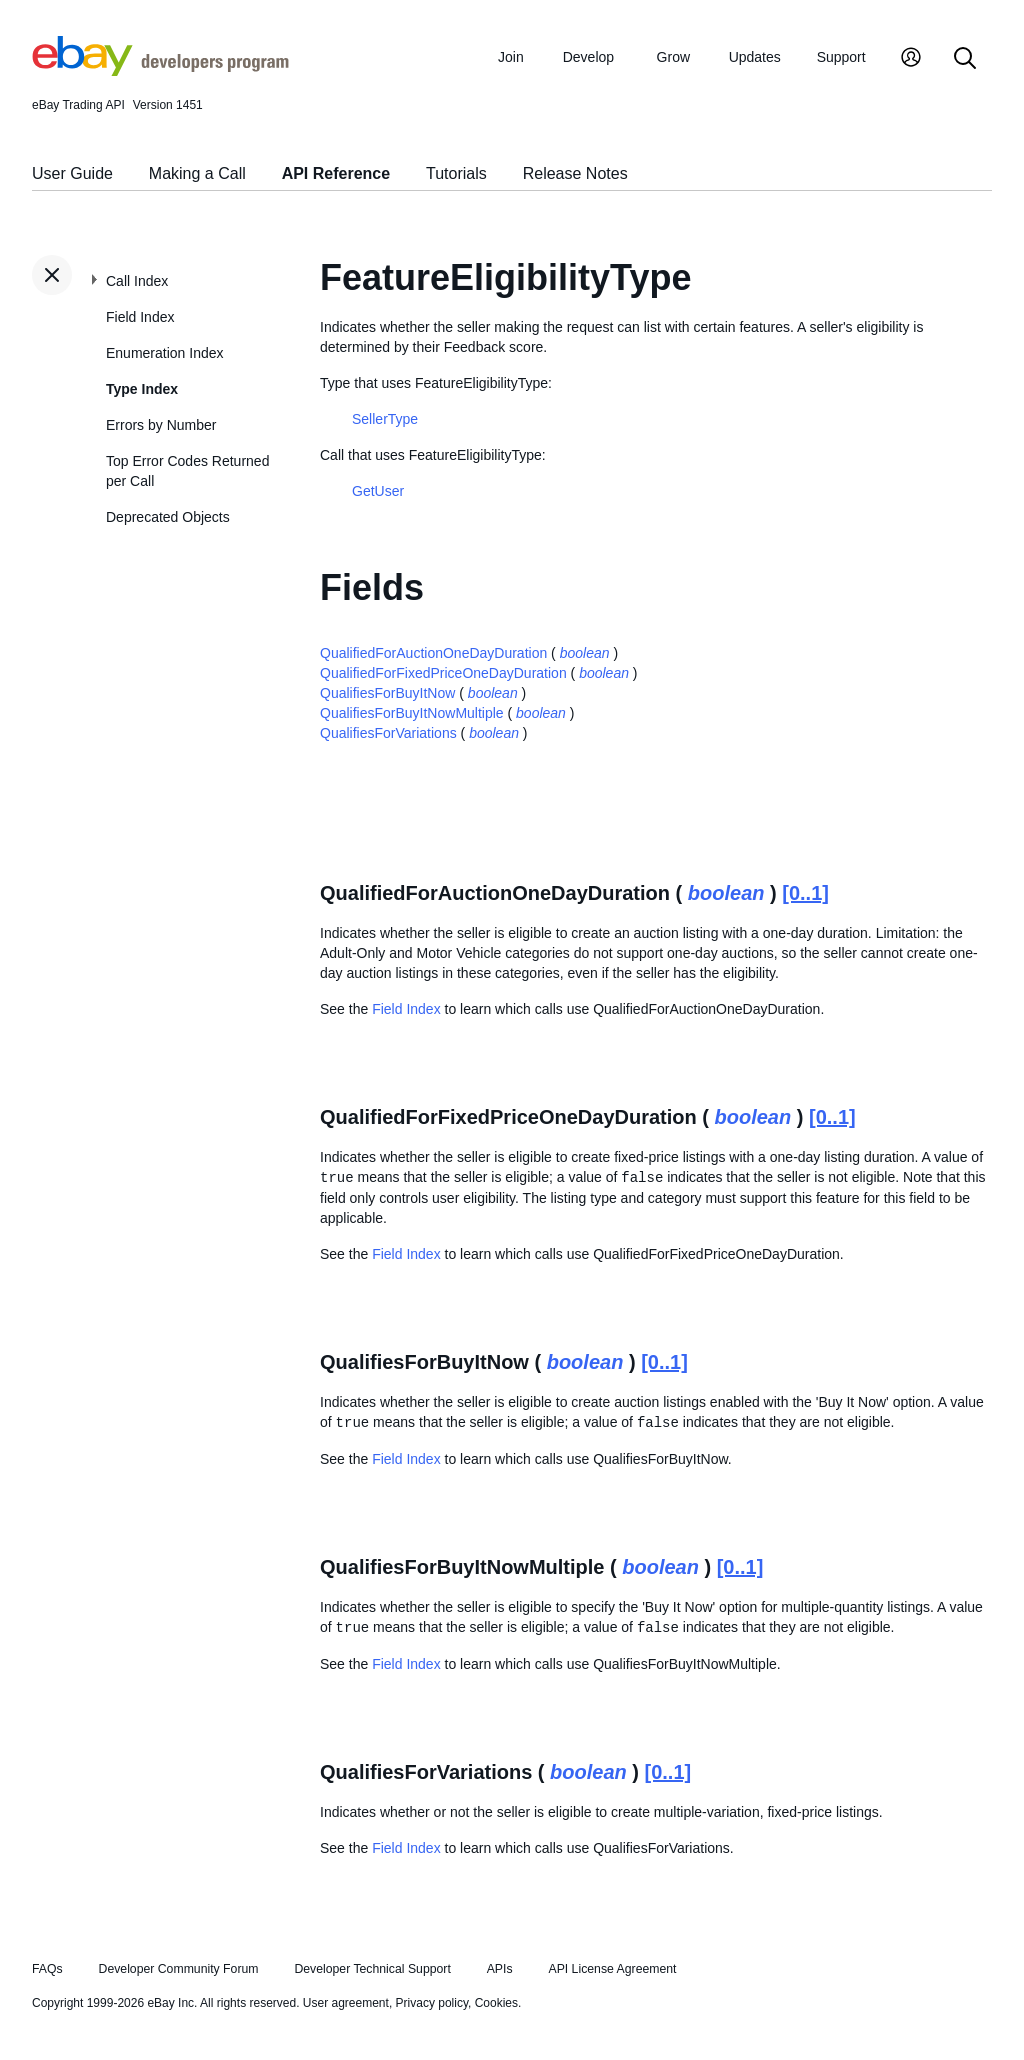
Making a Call (197, 173)
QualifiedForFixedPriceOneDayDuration (443, 673)
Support (841, 57)
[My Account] (911, 59)
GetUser (378, 491)
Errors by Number (161, 425)
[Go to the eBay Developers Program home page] (160, 71)
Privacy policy (432, 2003)
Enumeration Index (165, 353)
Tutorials (456, 173)
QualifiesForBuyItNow (387, 693)
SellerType (385, 419)
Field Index (140, 317)
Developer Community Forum (179, 1969)
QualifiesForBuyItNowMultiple (412, 713)
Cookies (496, 2003)
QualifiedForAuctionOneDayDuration (433, 653)
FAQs (47, 1969)
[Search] (965, 59)
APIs (500, 1969)
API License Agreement (612, 1969)
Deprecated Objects (168, 517)
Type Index (142, 389)
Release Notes (575, 173)
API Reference (336, 173)
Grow (673, 57)
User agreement (346, 2003)
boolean (585, 653)
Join (511, 57)
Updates (755, 57)
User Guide (72, 173)
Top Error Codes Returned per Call (187, 471)
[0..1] (805, 893)
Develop (588, 57)
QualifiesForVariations (388, 733)
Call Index (137, 281)
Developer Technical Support (372, 1969)
